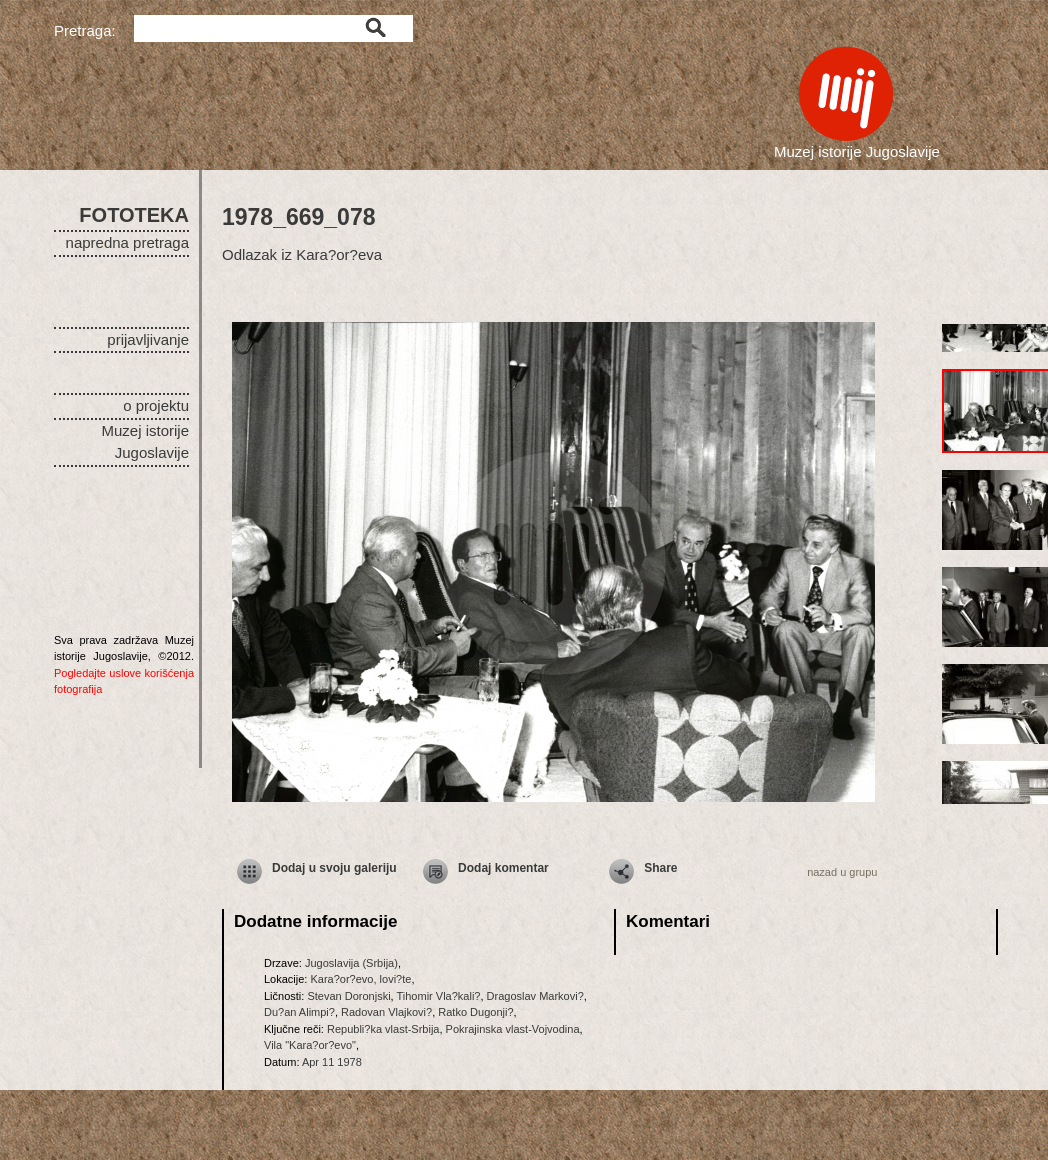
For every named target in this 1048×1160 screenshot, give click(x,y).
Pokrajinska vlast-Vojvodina (513, 1029)
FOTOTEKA (134, 215)
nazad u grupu (842, 872)
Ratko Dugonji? (475, 1012)
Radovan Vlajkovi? (386, 1012)
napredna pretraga (127, 242)
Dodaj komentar (503, 868)
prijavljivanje (148, 339)
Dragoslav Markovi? (535, 996)
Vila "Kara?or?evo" (310, 1045)
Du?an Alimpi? (299, 1012)
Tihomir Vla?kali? (439, 996)
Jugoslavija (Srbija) (351, 963)
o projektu (156, 405)
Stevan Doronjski (348, 996)
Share (660, 868)
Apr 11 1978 (332, 1062)
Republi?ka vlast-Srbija (383, 1029)
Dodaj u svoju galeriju (334, 868)
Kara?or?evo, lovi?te (360, 979)
